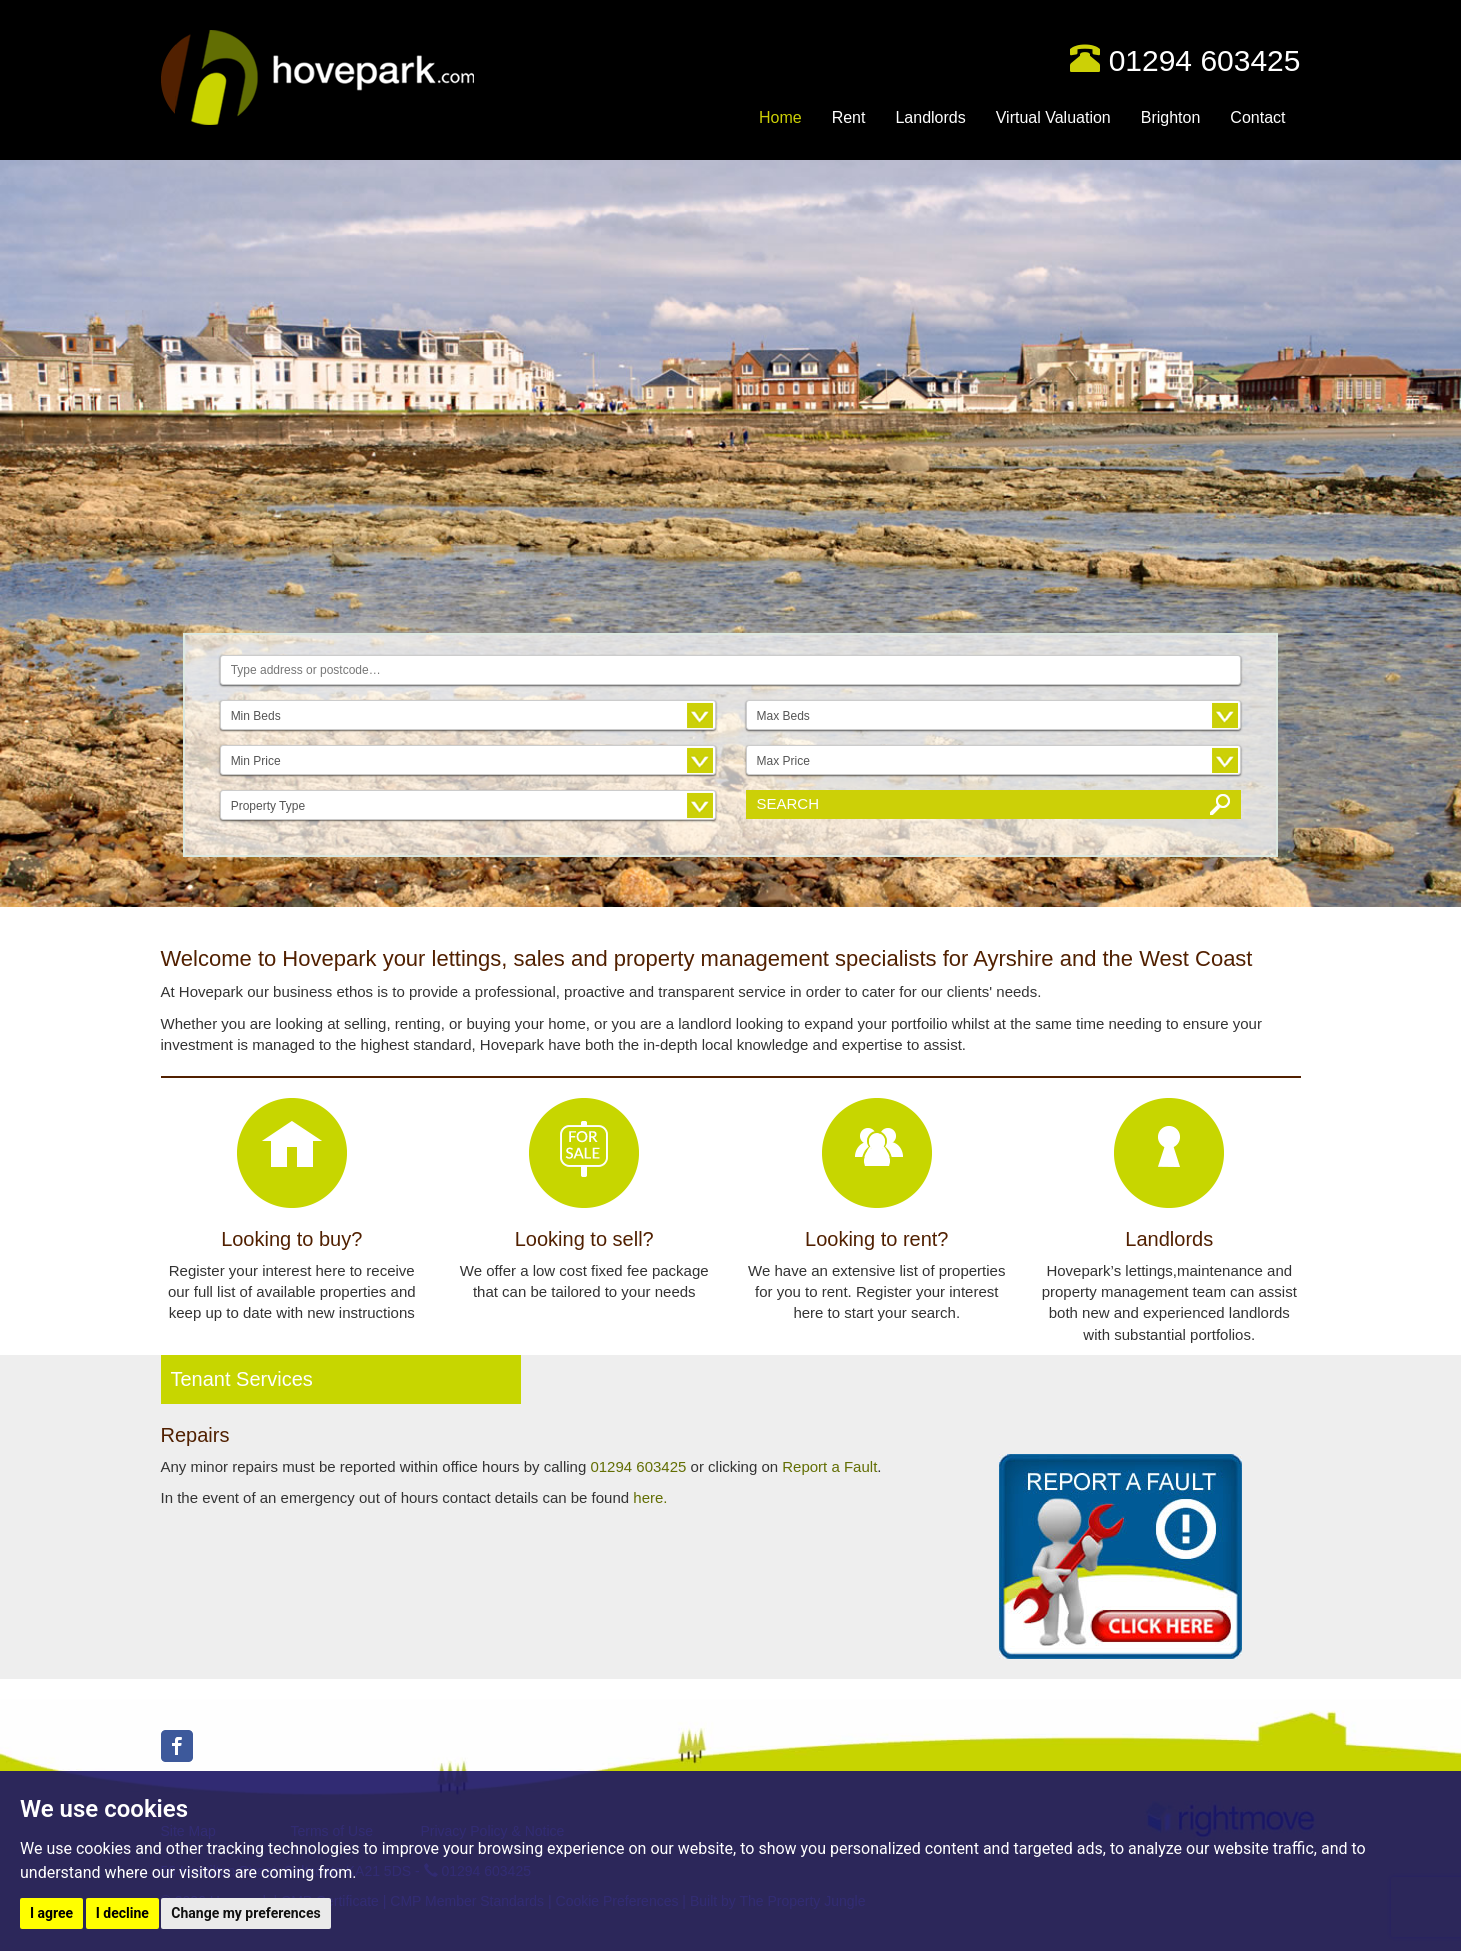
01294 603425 (1205, 60)
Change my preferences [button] (245, 1913)
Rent (849, 117)
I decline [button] (122, 1913)
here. (650, 1497)
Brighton (1171, 117)
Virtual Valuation (1053, 117)
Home (780, 117)
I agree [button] (51, 1913)
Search (788, 803)
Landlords (930, 117)
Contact (1257, 117)
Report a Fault (829, 1466)
